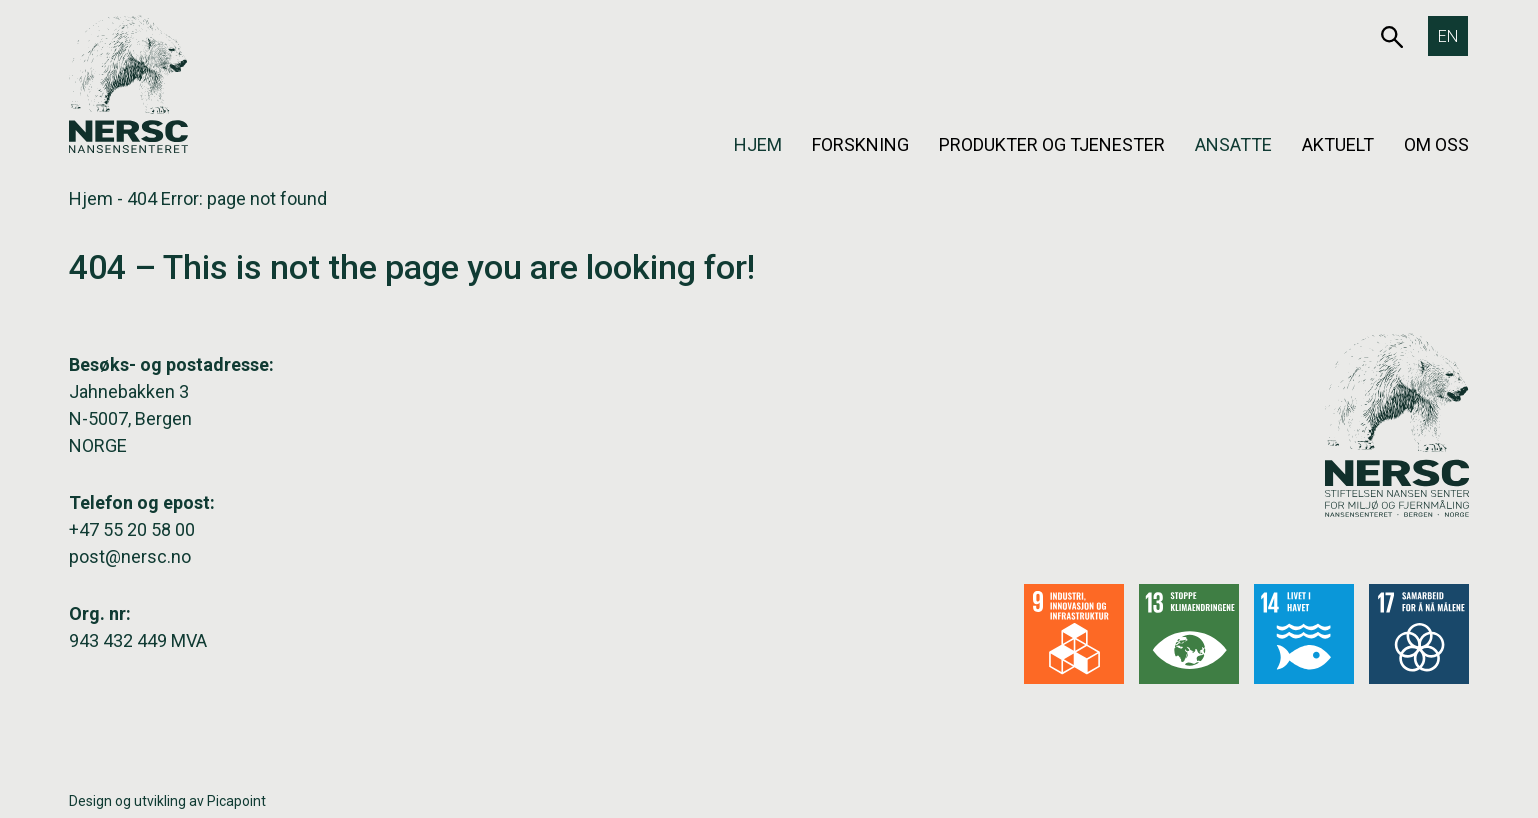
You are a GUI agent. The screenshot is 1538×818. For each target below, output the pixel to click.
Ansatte (1233, 144)
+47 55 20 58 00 (132, 529)
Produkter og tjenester (1052, 144)
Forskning (860, 144)
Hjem (758, 144)
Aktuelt (1338, 144)
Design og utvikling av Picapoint (167, 801)
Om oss (1436, 144)
